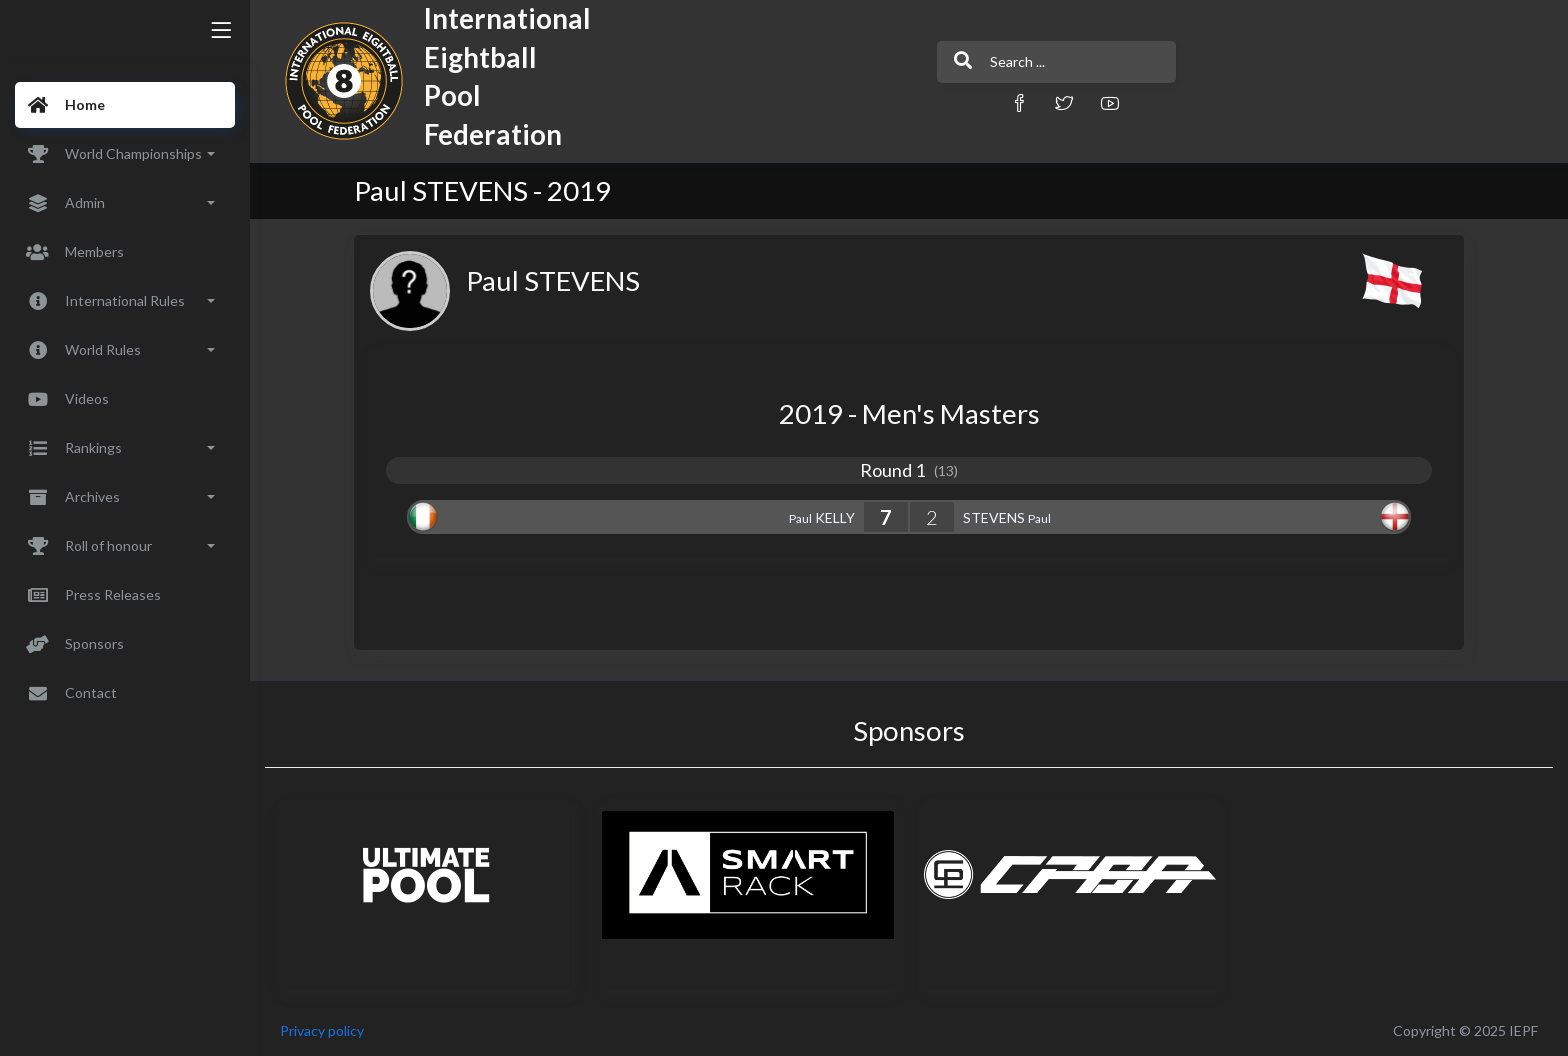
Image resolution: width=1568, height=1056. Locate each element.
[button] (1019, 102)
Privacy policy (322, 1030)
